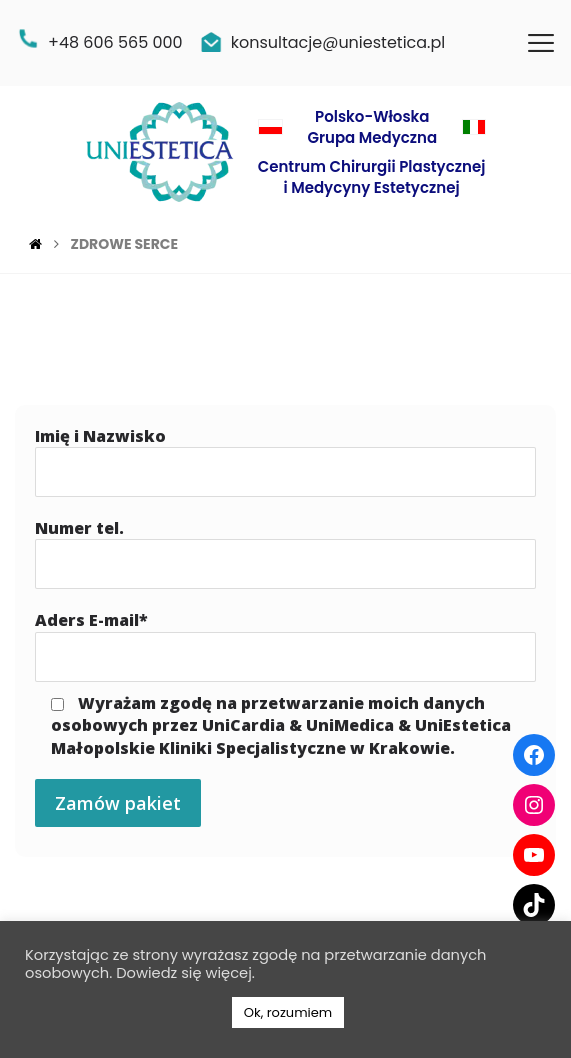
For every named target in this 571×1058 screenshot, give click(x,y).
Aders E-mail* (285, 645)
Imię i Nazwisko (285, 461)
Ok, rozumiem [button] (288, 1012)
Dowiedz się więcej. (185, 973)
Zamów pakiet (118, 803)
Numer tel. (285, 553)
